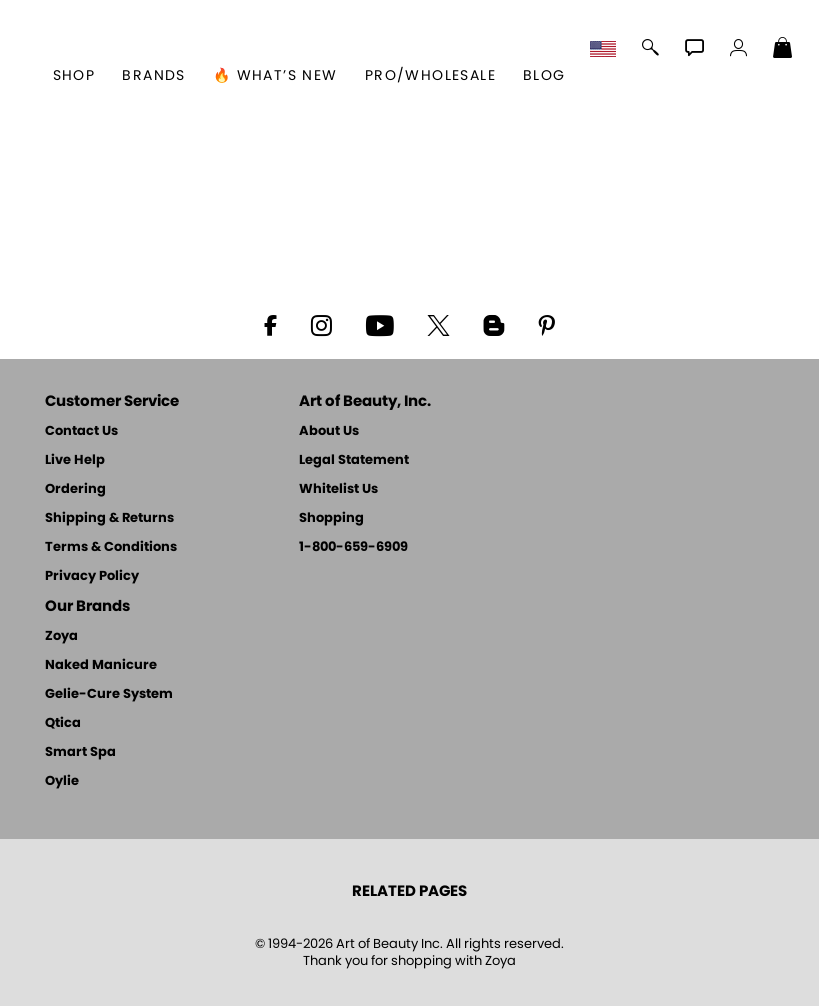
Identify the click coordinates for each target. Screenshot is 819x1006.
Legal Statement (354, 460)
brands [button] (153, 76)
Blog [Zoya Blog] (544, 76)
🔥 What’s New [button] (275, 76)
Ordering (75, 489)
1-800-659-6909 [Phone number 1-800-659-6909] (353, 547)
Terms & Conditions (111, 547)
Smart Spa (80, 752)
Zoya (61, 636)
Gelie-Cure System (109, 694)
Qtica (63, 723)
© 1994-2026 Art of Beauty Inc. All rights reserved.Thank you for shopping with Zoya (409, 953)
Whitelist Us (338, 489)
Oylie (62, 781)
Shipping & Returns (109, 518)
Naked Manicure (101, 665)
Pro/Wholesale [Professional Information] (430, 76)
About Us (329, 431)
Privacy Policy (92, 576)
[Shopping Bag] (783, 50)
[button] (605, 50)
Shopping (331, 518)
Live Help (75, 460)
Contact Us (81, 431)
